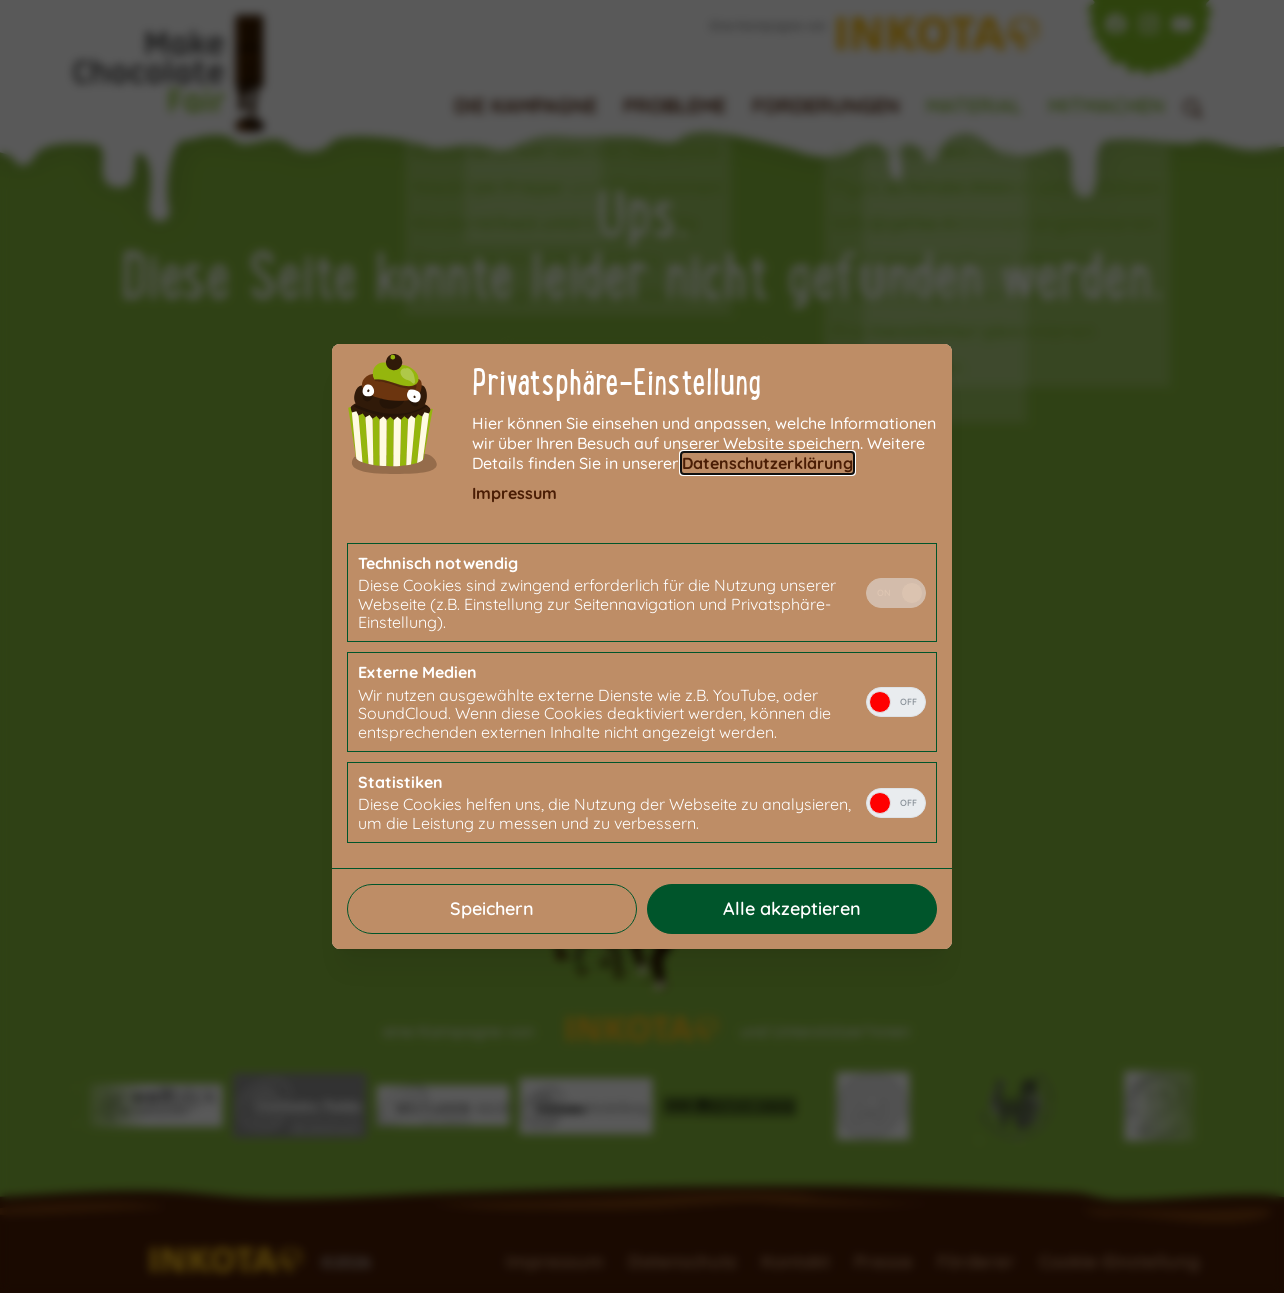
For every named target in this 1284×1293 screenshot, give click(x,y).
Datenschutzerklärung (767, 463)
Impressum (514, 493)
